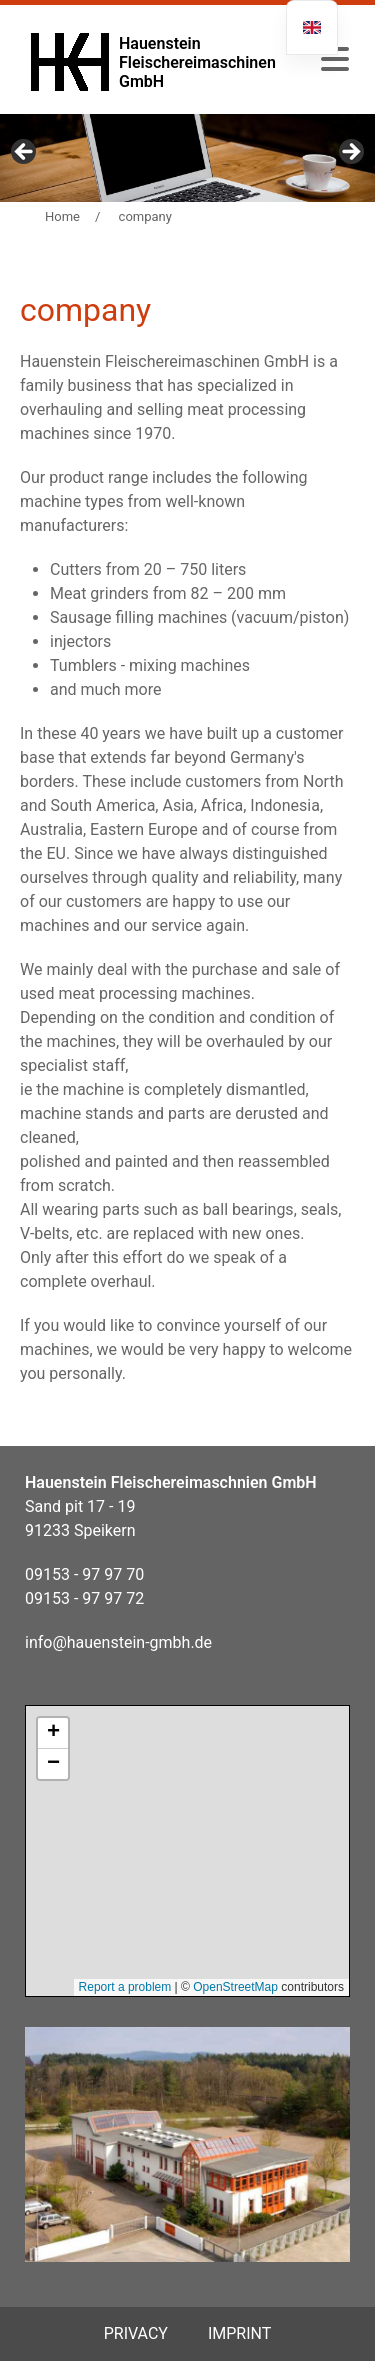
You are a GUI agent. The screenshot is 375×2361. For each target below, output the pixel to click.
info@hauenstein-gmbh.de (118, 1642)
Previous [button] (25, 153)
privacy (136, 2333)
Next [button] (350, 153)
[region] (187, 158)
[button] (335, 60)
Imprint (239, 2333)
